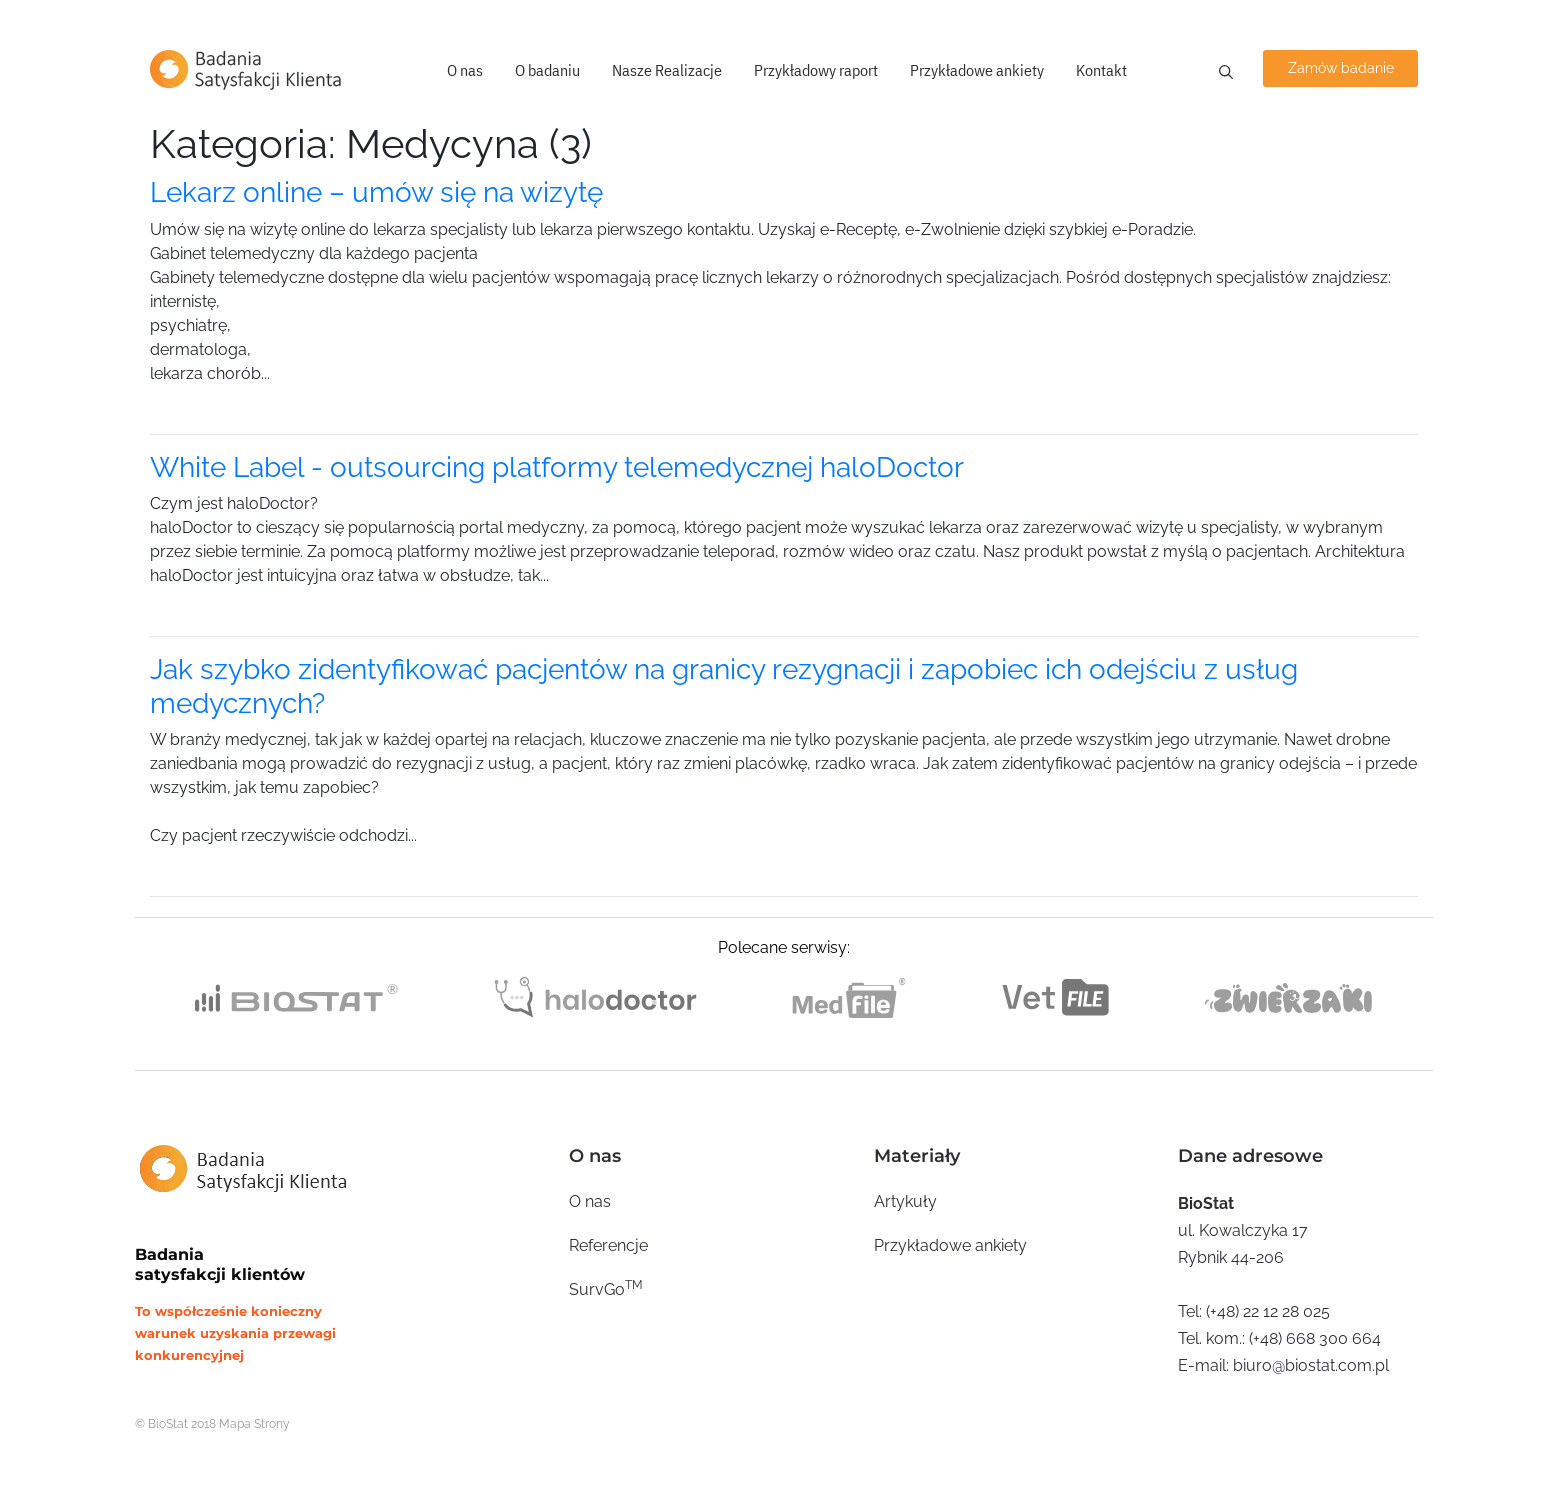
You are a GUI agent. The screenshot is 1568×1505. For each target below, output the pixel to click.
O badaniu (547, 70)
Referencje (608, 1245)
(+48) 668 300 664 (1315, 1338)
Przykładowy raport (816, 70)
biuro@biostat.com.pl (1311, 1365)
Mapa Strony (254, 1424)
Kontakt (1101, 70)
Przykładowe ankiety (977, 70)
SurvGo (606, 1288)
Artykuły (905, 1201)
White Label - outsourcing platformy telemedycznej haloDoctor (557, 467)
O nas (465, 70)
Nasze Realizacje (667, 70)
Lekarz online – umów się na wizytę (376, 192)
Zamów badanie (1341, 68)
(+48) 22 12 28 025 (1268, 1311)
